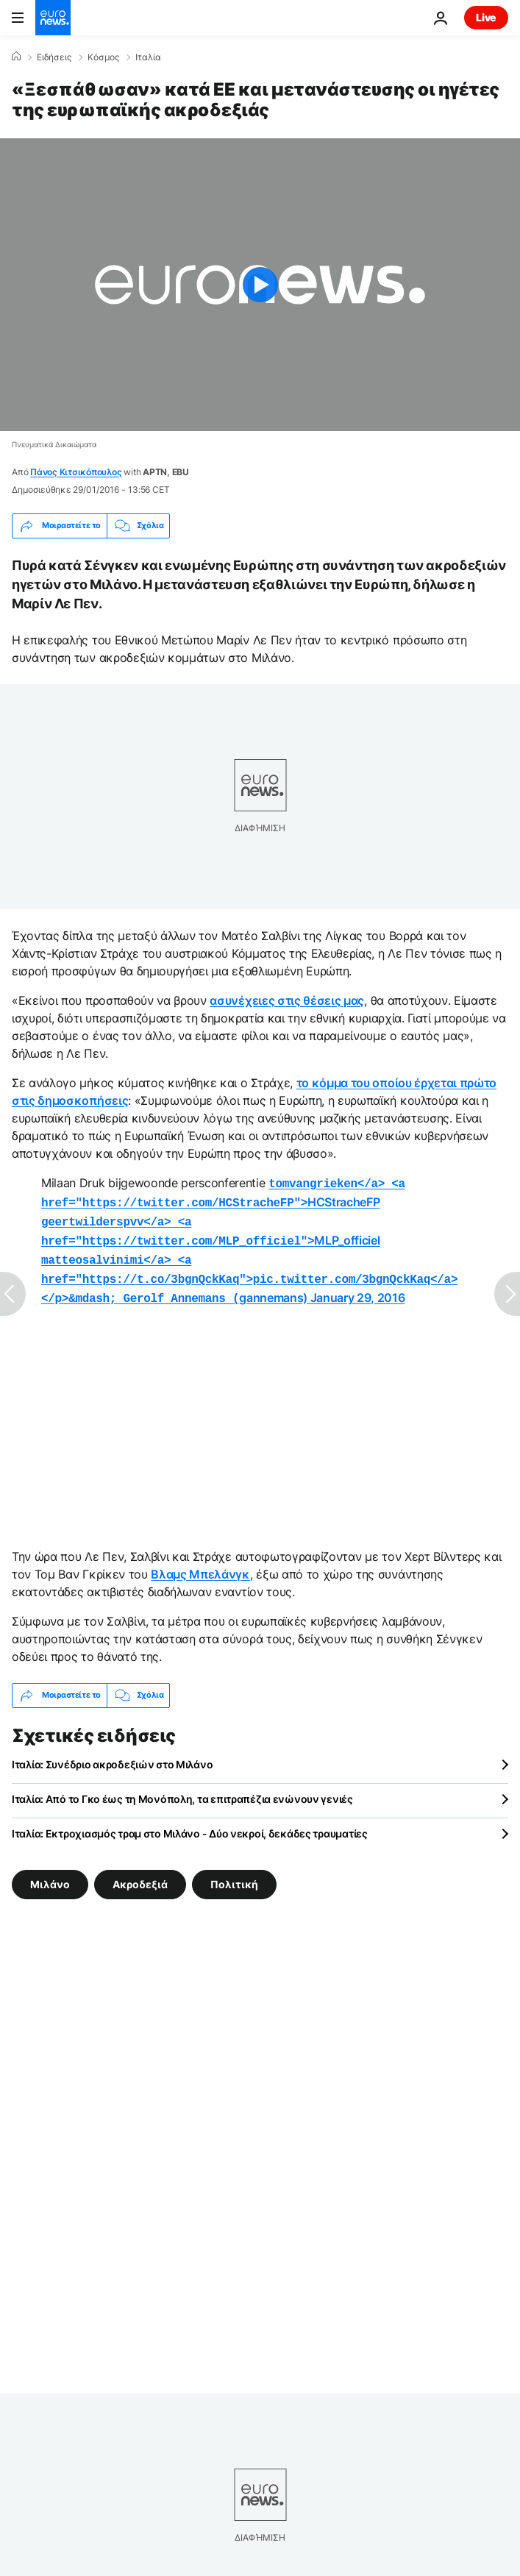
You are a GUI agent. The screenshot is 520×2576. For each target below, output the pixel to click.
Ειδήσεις (54, 57)
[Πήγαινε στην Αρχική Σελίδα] (53, 17)
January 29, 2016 (357, 1288)
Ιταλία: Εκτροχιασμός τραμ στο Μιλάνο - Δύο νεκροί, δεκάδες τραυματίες (190, 1823)
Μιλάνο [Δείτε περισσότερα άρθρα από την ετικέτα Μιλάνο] (50, 1873)
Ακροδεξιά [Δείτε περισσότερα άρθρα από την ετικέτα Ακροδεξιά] (140, 1873)
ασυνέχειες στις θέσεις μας (287, 1000)
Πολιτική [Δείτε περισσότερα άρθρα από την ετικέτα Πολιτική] (234, 1873)
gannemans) (249, 1271)
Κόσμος (103, 57)
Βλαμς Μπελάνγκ (200, 1563)
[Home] (16, 56)
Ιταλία (148, 57)
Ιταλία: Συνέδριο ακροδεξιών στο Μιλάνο (112, 1754)
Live (486, 17)
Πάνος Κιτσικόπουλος (75, 471)
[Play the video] (260, 284)
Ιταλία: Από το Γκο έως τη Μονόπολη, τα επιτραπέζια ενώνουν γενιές (182, 1788)
